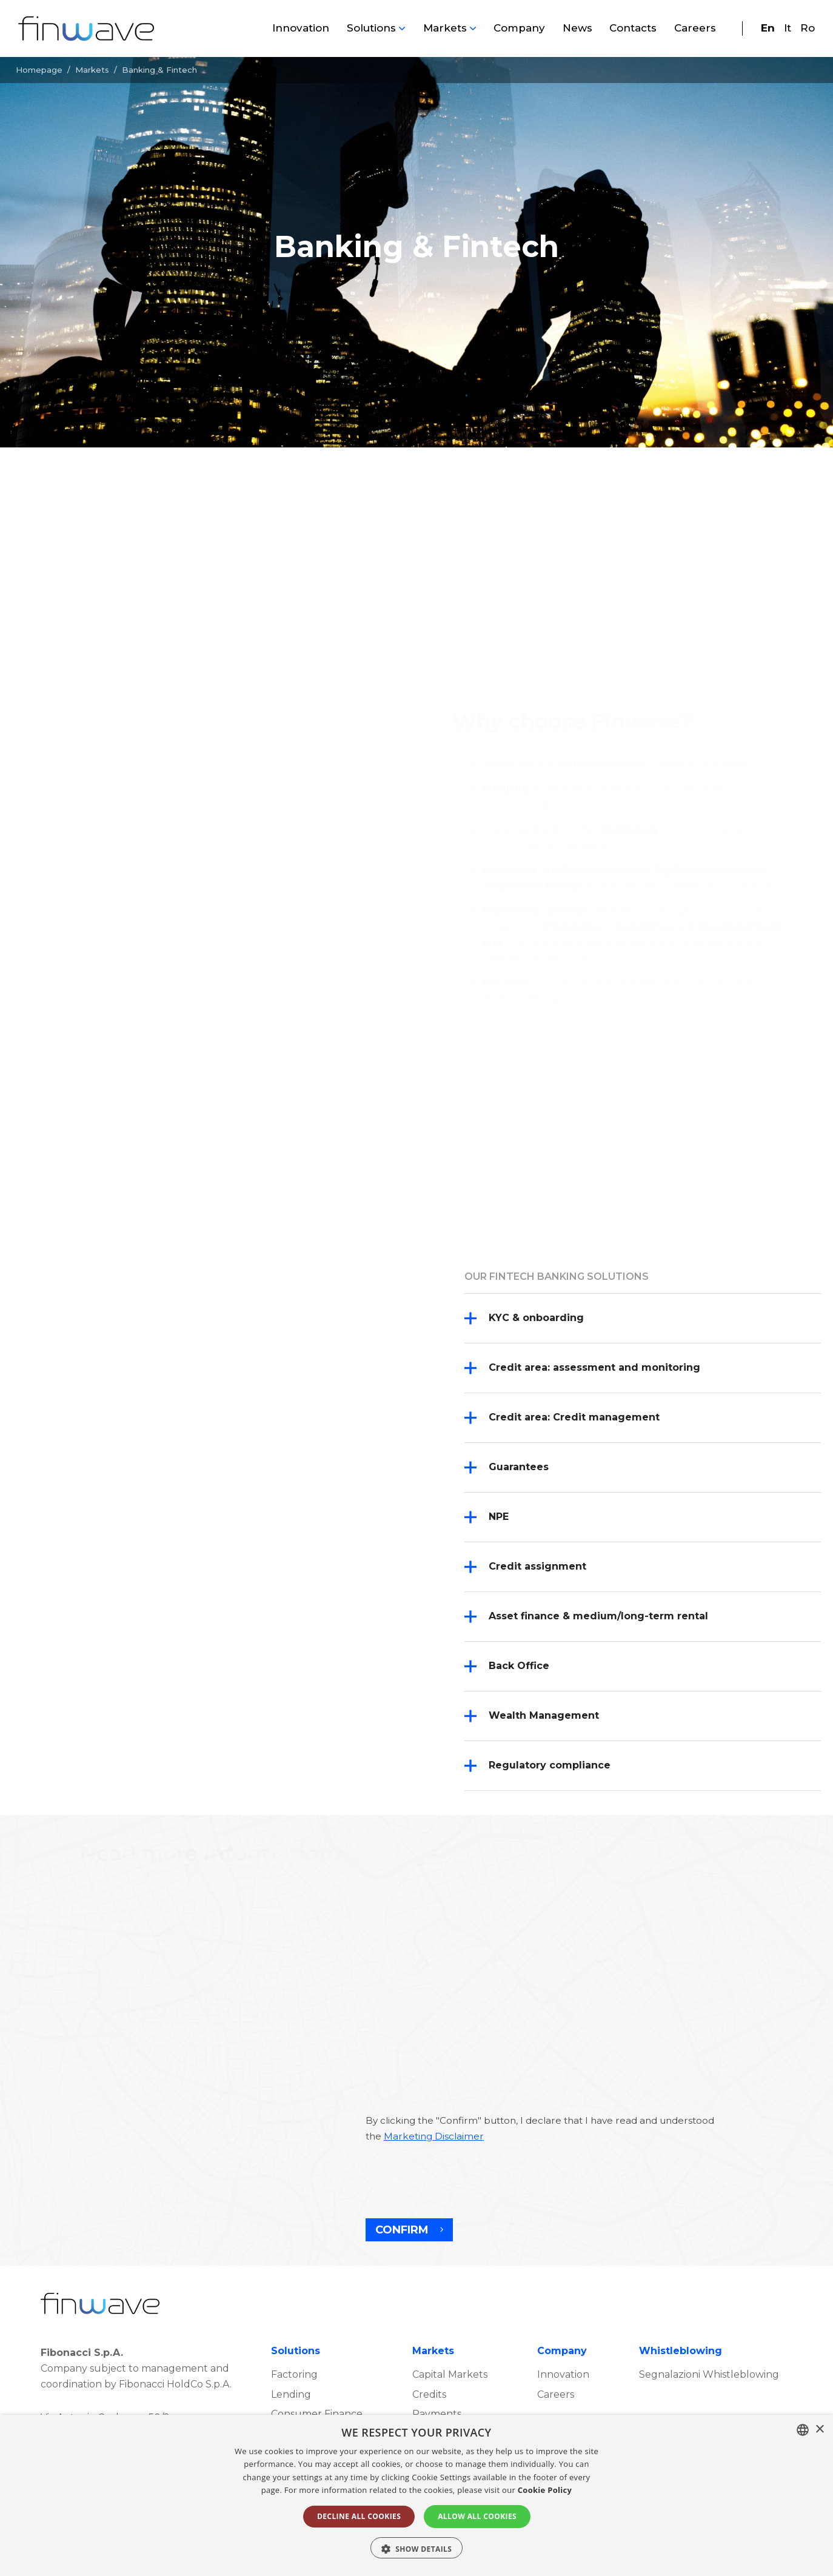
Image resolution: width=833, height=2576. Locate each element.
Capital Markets (449, 2374)
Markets (445, 28)
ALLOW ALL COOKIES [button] (477, 2516)
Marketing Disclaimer (434, 2136)
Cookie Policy (545, 2489)
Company (519, 28)
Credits (429, 2394)
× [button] (819, 2429)
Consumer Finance (317, 2414)
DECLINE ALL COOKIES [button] (359, 2516)
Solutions (371, 28)
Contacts (633, 28)
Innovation (300, 28)
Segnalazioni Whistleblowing (709, 2374)
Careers (695, 28)
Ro (807, 28)
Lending (291, 2394)
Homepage (39, 70)
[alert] (416, 2495)
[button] (416, 2547)
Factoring (294, 2374)
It (787, 28)
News (577, 28)
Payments (436, 2414)
